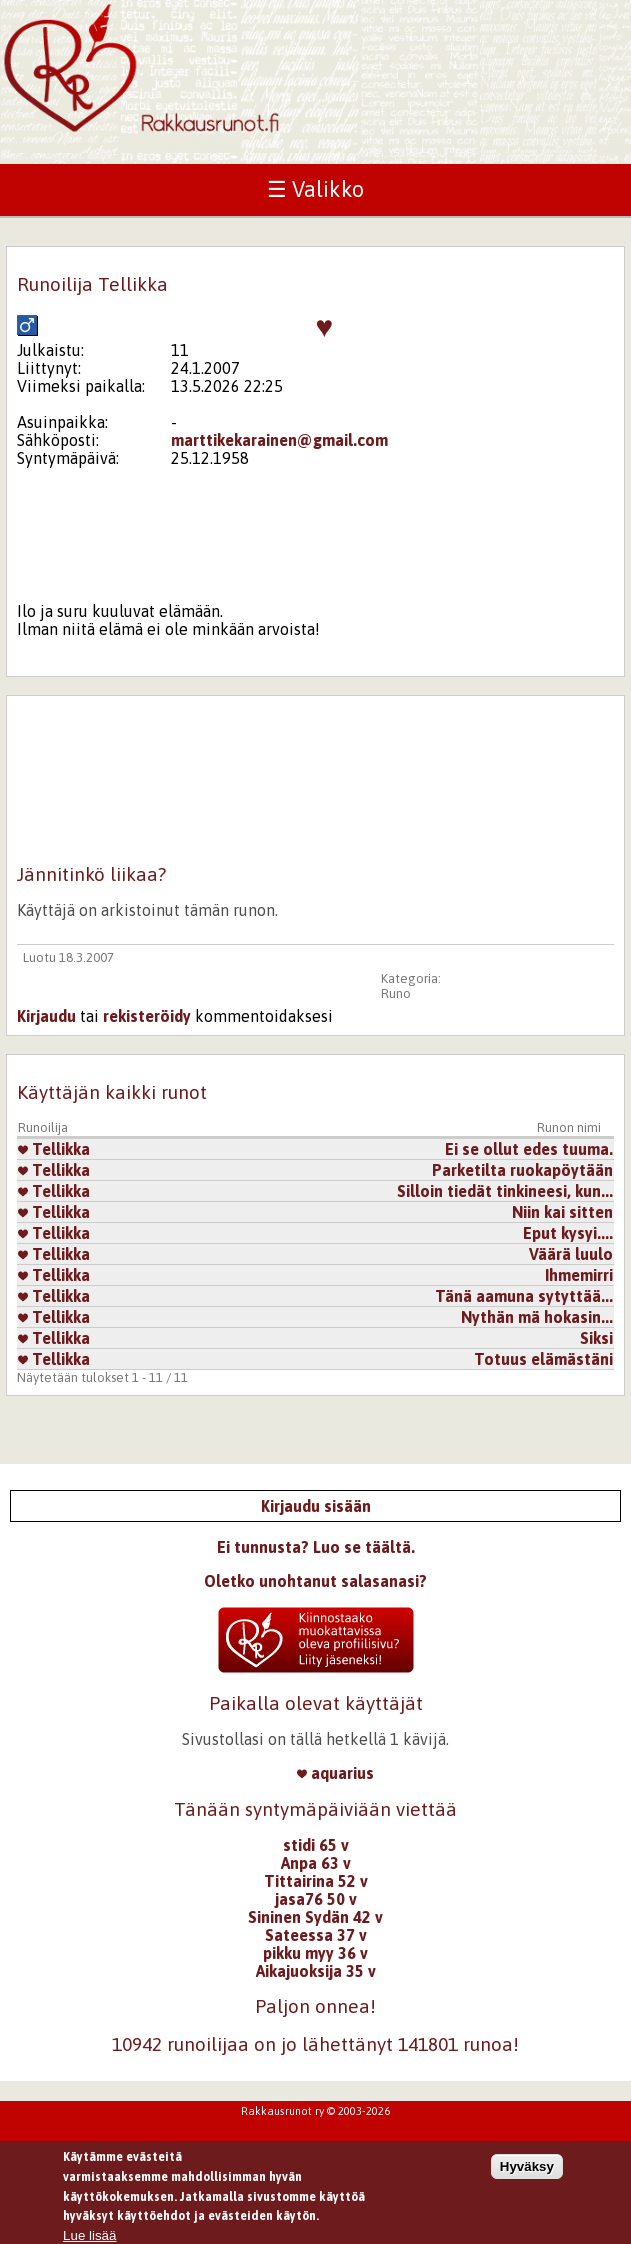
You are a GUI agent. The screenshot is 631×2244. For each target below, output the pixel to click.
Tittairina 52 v (316, 1881)
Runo (396, 993)
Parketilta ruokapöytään (522, 1170)
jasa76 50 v (316, 1899)
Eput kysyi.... (568, 1233)
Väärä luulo (571, 1254)
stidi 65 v (316, 1845)
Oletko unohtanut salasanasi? (315, 1581)
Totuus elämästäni (543, 1359)
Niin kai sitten (562, 1212)
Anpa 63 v (316, 1863)
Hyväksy (527, 2175)
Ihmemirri (579, 1275)
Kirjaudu (46, 1016)
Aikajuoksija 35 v (316, 1971)
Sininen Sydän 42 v (315, 1917)
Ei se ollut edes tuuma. (529, 1149)
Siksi (596, 1338)
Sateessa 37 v (316, 1935)
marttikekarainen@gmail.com (279, 440)
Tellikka (54, 1149)
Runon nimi (569, 1127)
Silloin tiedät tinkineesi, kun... (505, 1191)
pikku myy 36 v (315, 1953)
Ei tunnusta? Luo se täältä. (316, 1547)
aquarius (335, 1773)
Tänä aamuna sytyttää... (524, 1296)
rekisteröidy (147, 1016)
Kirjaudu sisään (316, 1506)
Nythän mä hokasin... (537, 1317)
